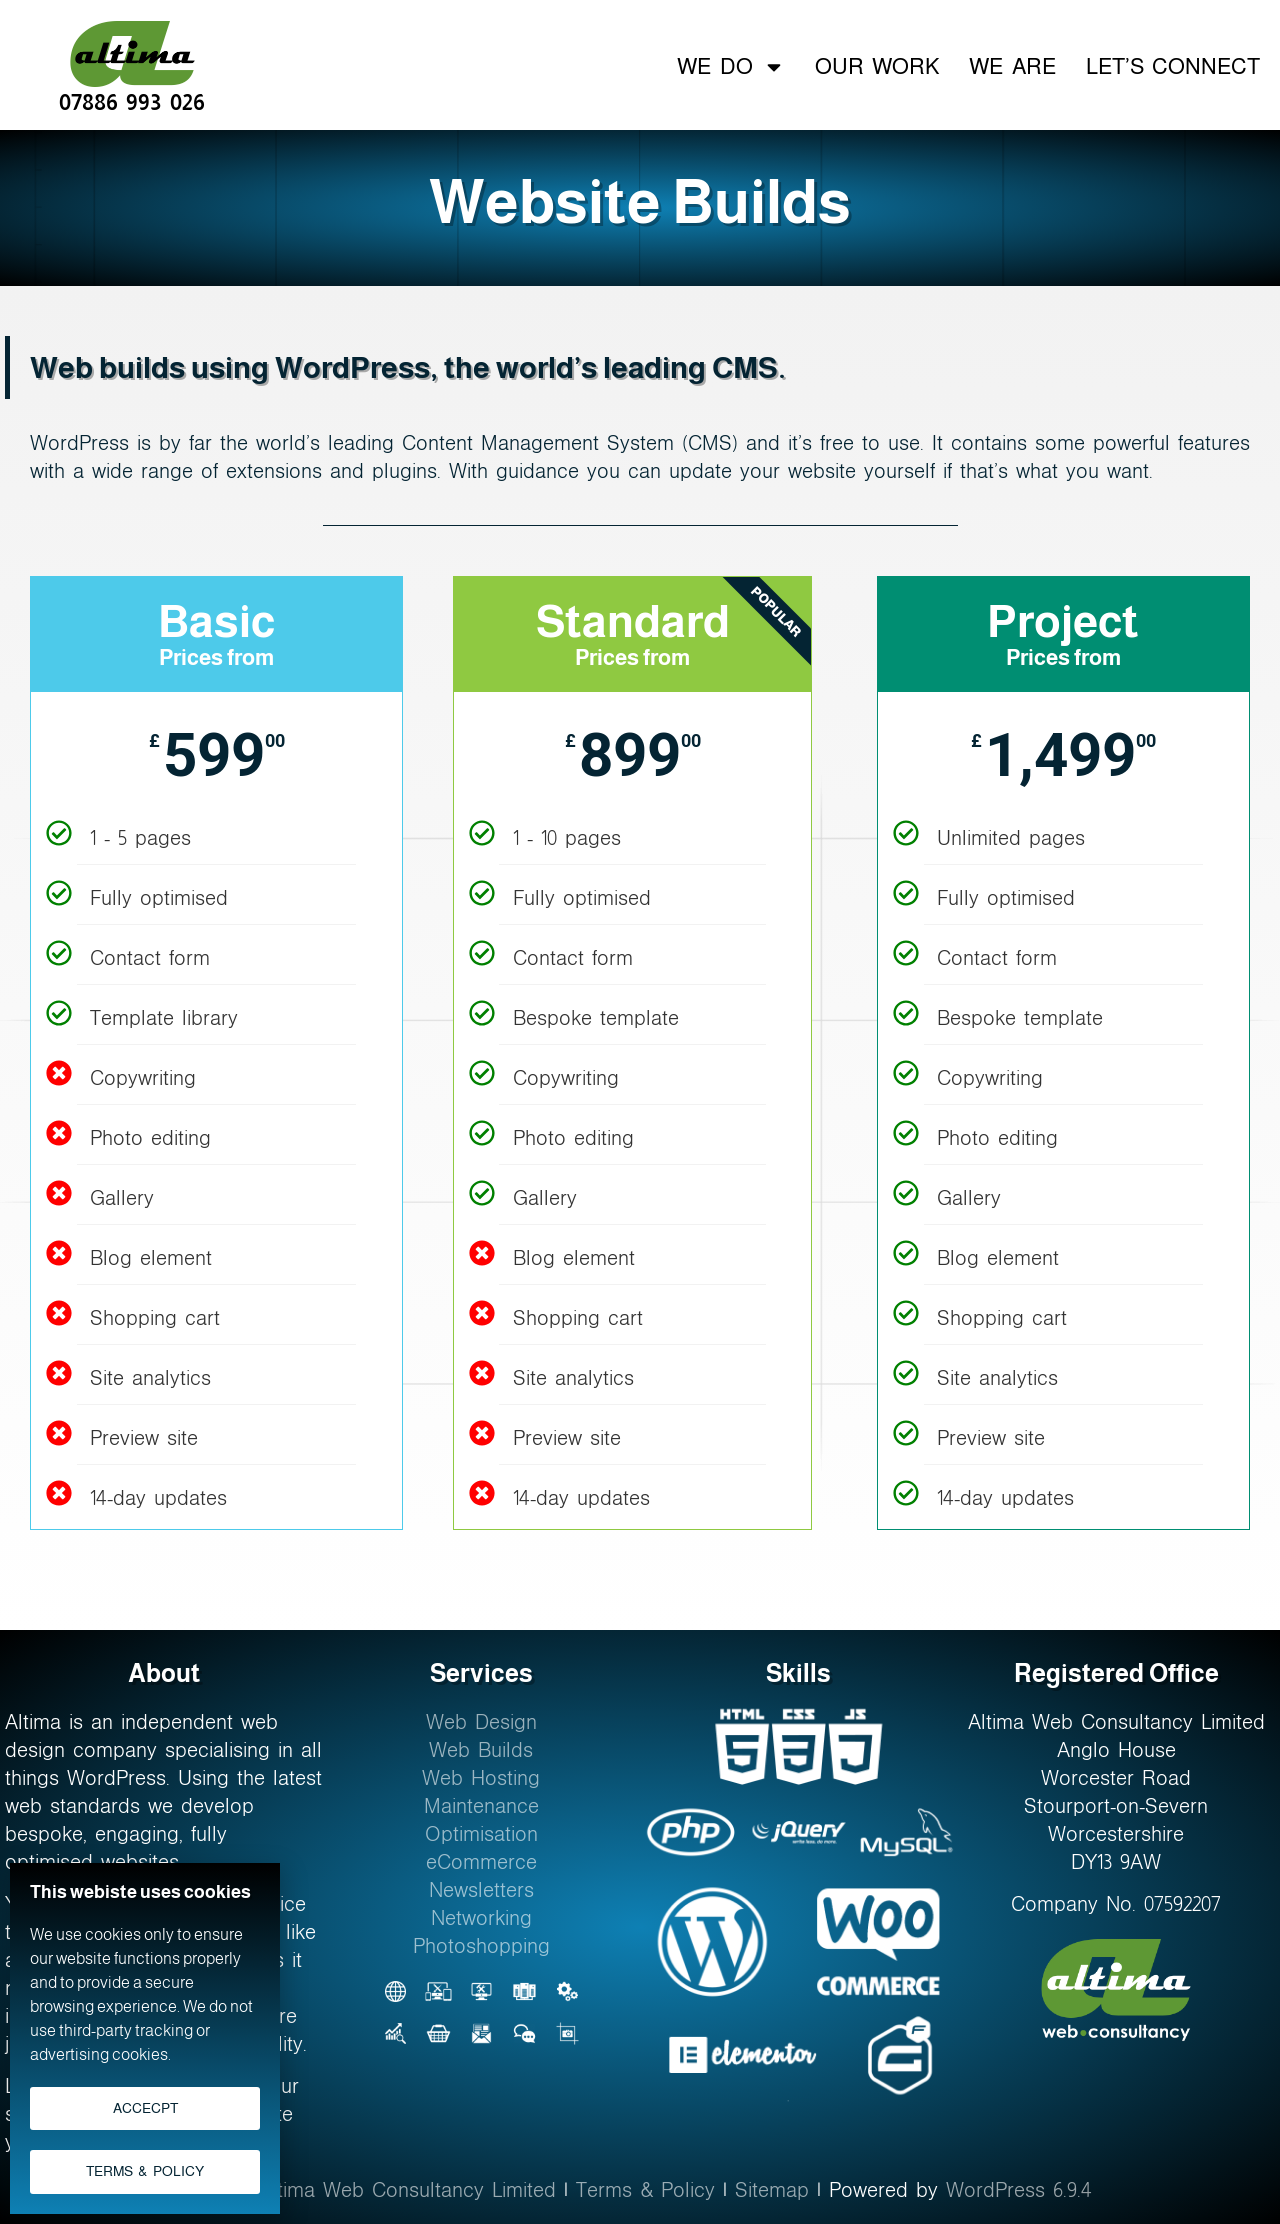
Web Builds (481, 1750)
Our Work (877, 66)
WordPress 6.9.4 (1019, 2190)
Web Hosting (481, 1778)
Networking (481, 1918)
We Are (1012, 66)
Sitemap (772, 2190)
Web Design (481, 1722)
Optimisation (481, 1834)
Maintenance (481, 1806)
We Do (730, 67)
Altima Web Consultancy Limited (407, 2190)
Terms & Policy (645, 2190)
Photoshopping (481, 1946)
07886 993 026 (132, 101)
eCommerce (481, 1862)
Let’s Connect (1173, 66)
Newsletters (481, 1890)
